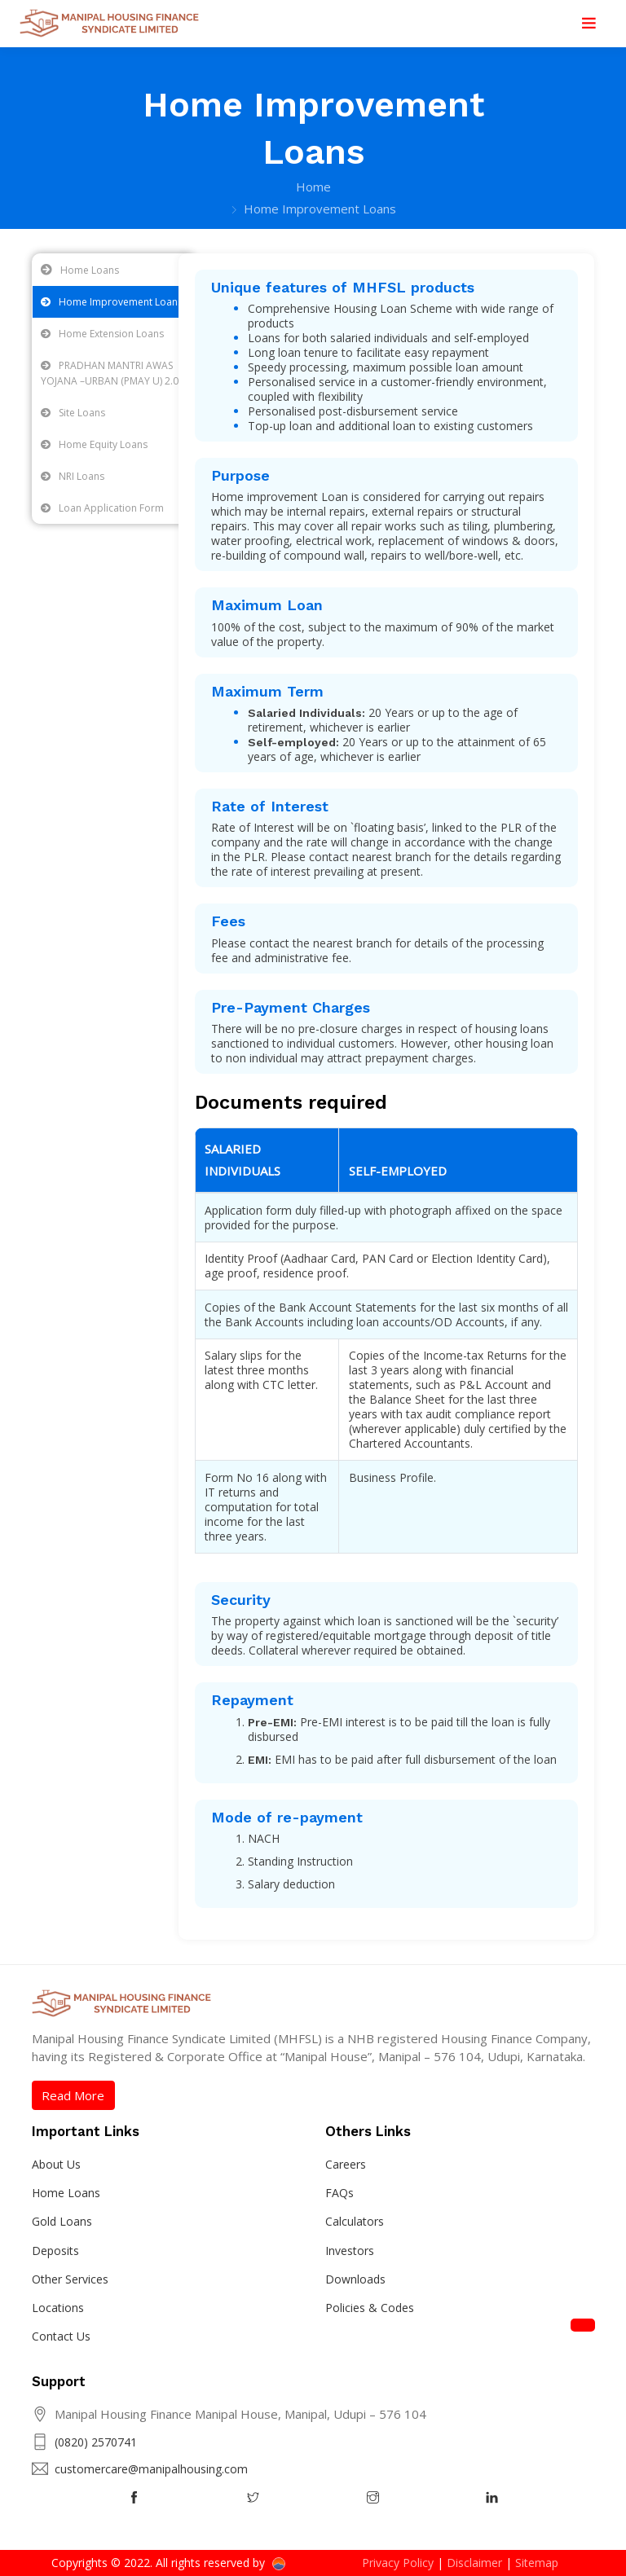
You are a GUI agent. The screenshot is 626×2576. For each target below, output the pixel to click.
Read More (73, 2095)
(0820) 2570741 (96, 2442)
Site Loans (73, 413)
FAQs (339, 2192)
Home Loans (89, 270)
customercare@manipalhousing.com (151, 2469)
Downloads (355, 2279)
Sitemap (536, 2562)
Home (313, 186)
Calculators (354, 2221)
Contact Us (61, 2336)
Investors (349, 2250)
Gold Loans (62, 2221)
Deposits (55, 2250)
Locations (58, 2307)
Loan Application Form (102, 508)
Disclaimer (474, 2562)
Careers (345, 2164)
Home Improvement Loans (112, 302)
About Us (56, 2164)
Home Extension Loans (102, 334)
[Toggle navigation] (589, 24)
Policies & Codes (369, 2307)
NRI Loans (72, 476)
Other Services (70, 2279)
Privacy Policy (398, 2562)
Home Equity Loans (94, 444)
